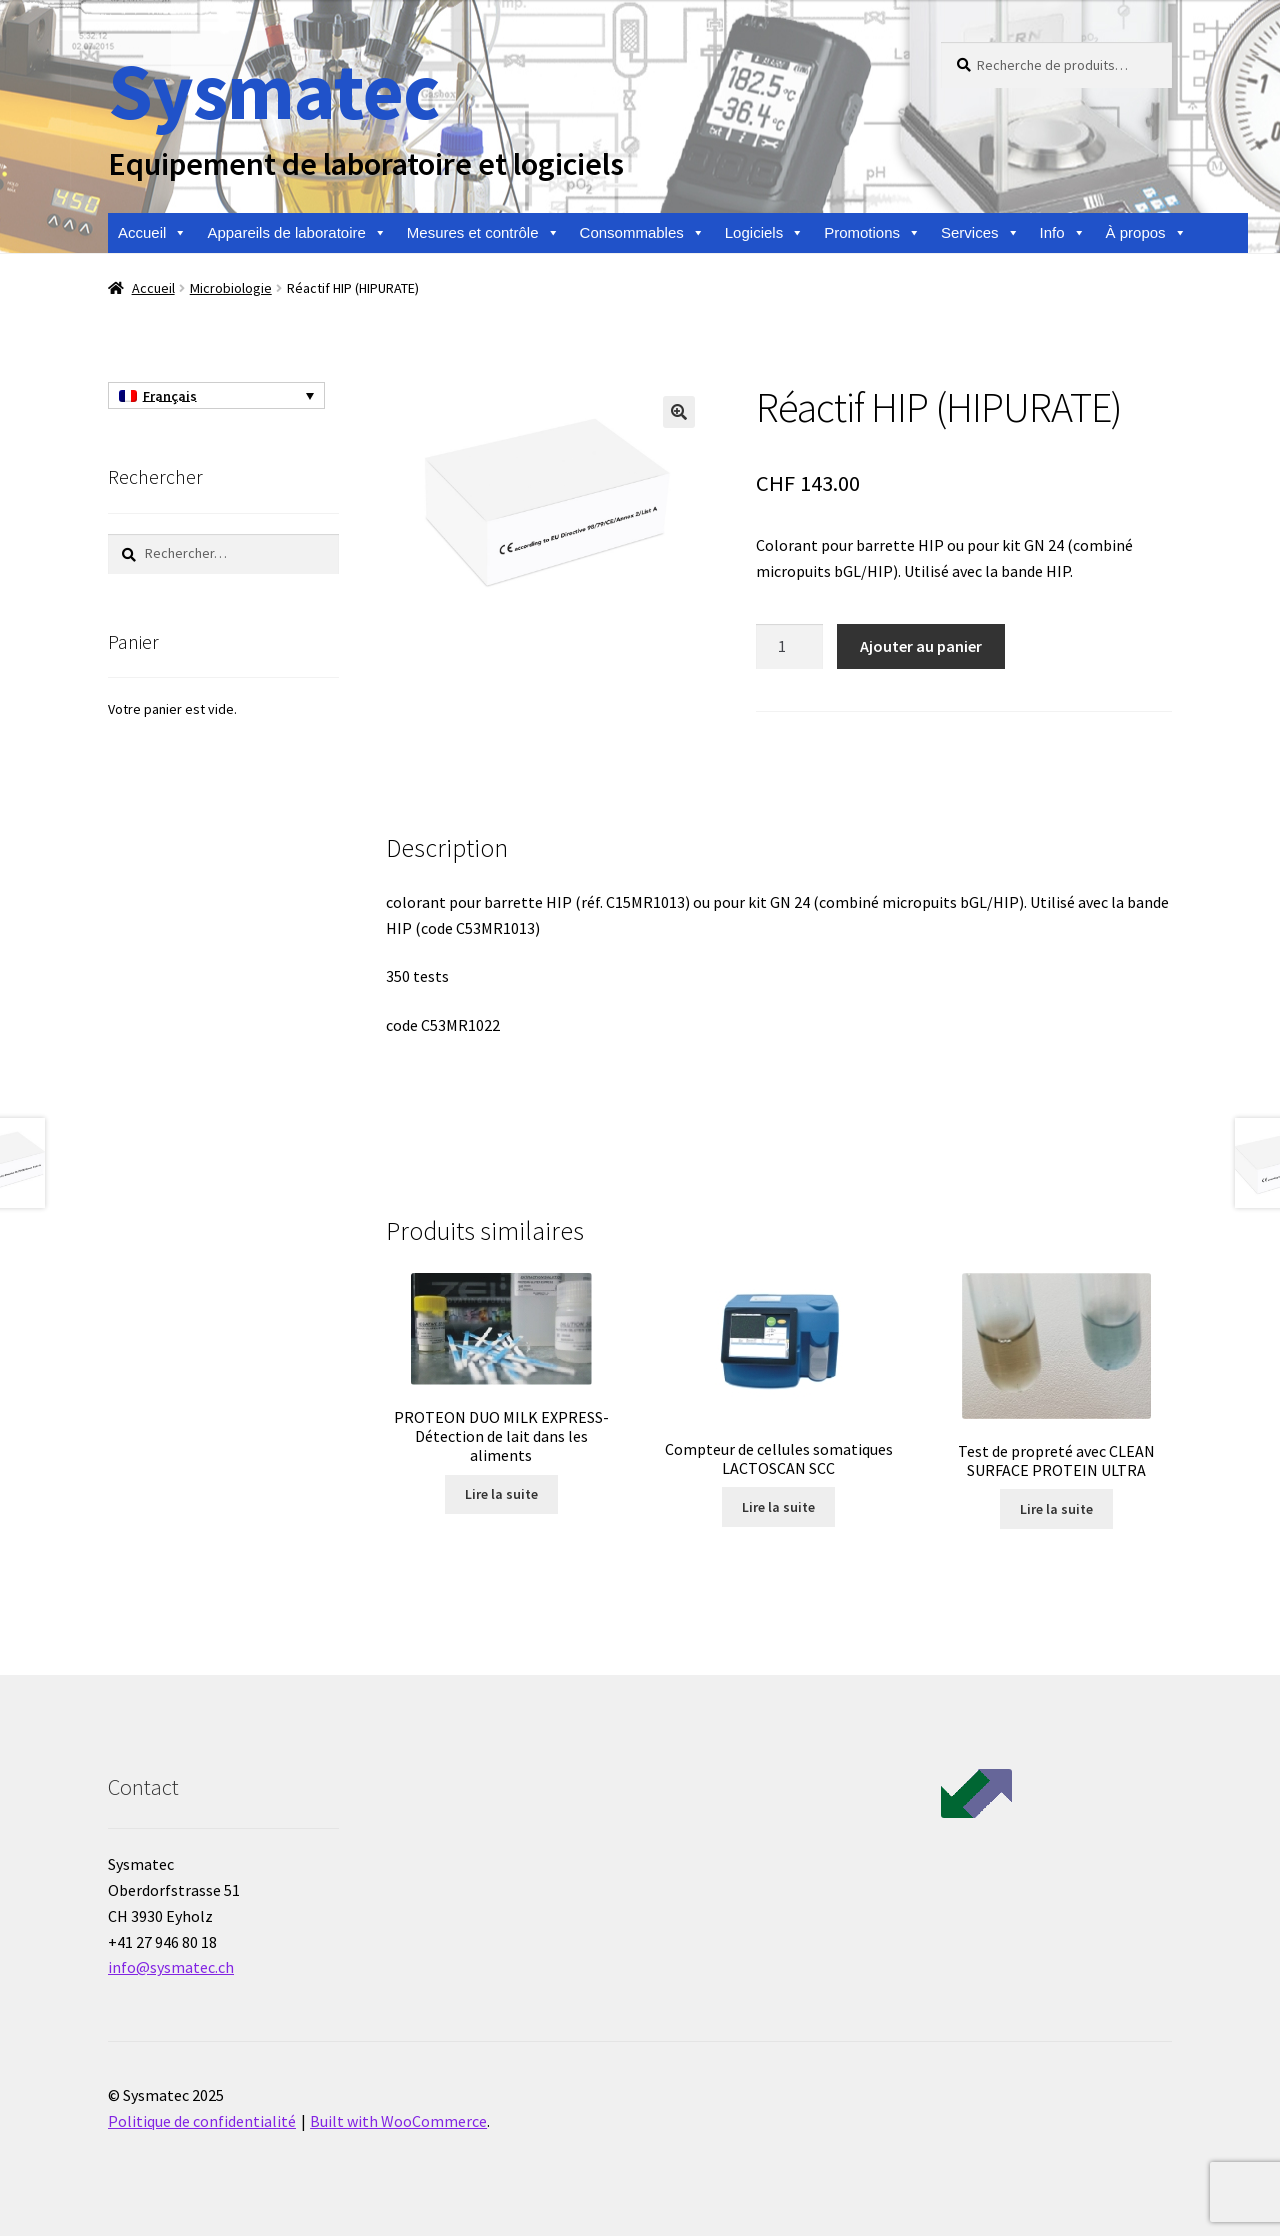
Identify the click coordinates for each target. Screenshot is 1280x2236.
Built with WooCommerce (398, 2121)
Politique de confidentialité (202, 2121)
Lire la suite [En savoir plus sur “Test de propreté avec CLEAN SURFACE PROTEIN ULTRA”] (1056, 1509)
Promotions (872, 233)
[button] (679, 412)
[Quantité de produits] (790, 647)
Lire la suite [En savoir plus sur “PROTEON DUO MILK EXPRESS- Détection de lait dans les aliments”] (501, 1494)
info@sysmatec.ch (171, 1967)
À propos (1146, 233)
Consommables (642, 233)
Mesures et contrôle (483, 233)
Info (1063, 233)
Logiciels (764, 233)
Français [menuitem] (170, 396)
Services (980, 233)
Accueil (152, 233)
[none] (216, 396)
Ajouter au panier (921, 646)
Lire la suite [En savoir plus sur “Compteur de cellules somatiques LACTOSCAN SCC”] (778, 1507)
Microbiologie (231, 288)
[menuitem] (216, 396)
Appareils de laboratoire (296, 233)
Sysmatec (273, 90)
